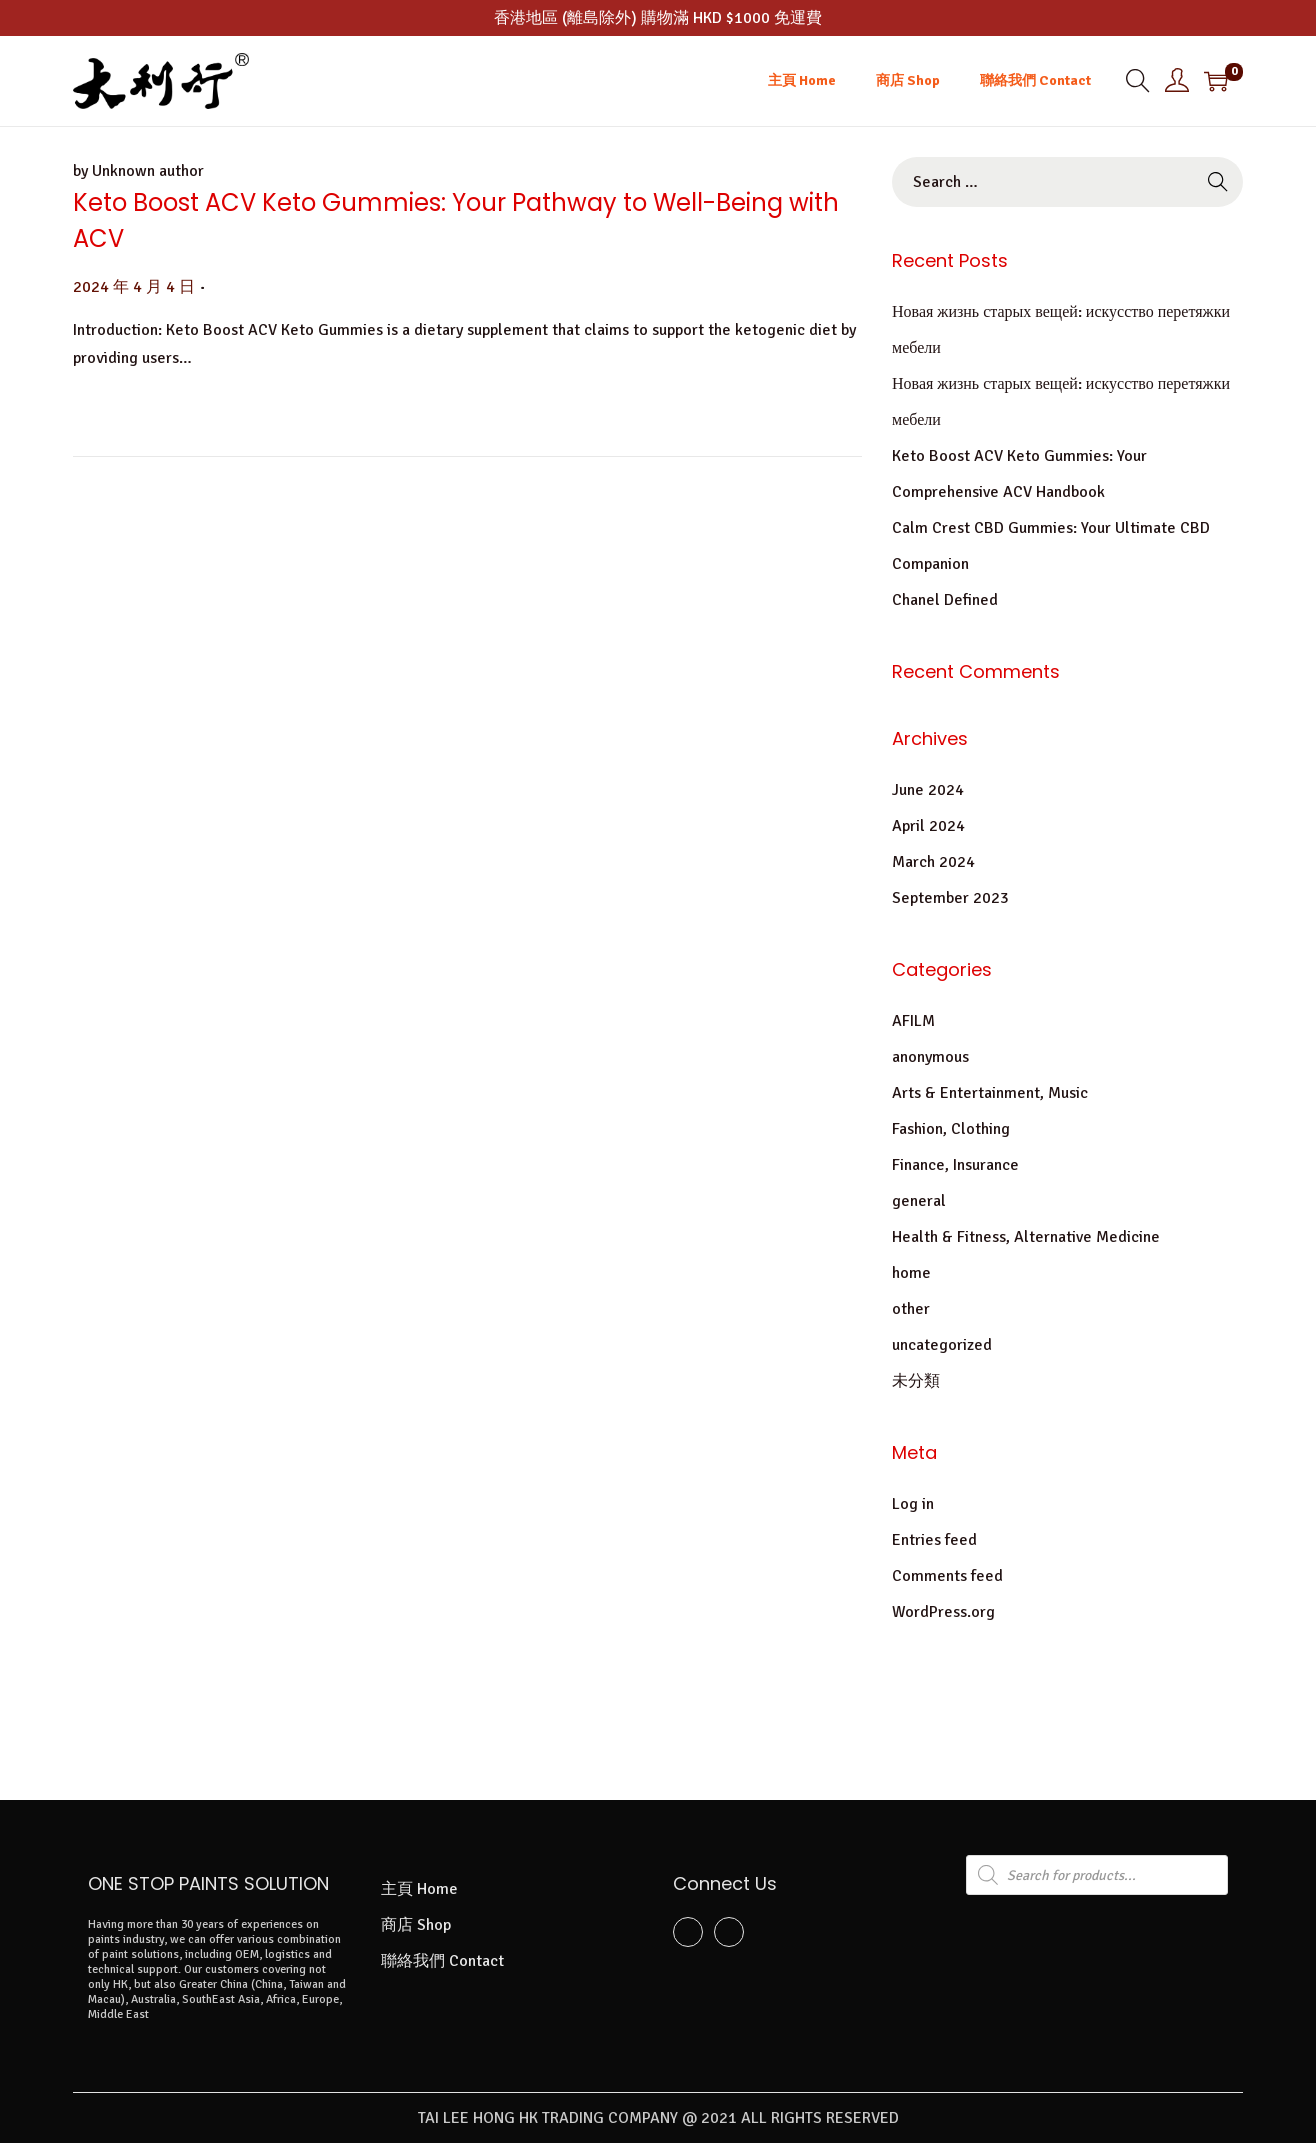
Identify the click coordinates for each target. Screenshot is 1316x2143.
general (919, 1201)
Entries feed (934, 1540)
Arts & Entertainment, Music (990, 1093)
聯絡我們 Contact (442, 1961)
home (911, 1273)
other (911, 1309)
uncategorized (942, 1345)
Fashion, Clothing (951, 1129)
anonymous (930, 1057)
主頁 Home (419, 1889)
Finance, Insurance (955, 1165)
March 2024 (933, 862)
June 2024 (928, 790)
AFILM (913, 1021)
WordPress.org (943, 1612)
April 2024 (928, 826)
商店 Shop (416, 1925)
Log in (913, 1504)
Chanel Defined (945, 600)
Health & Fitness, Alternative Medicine (1026, 1237)
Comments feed (947, 1576)
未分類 (916, 1381)
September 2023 (950, 898)
